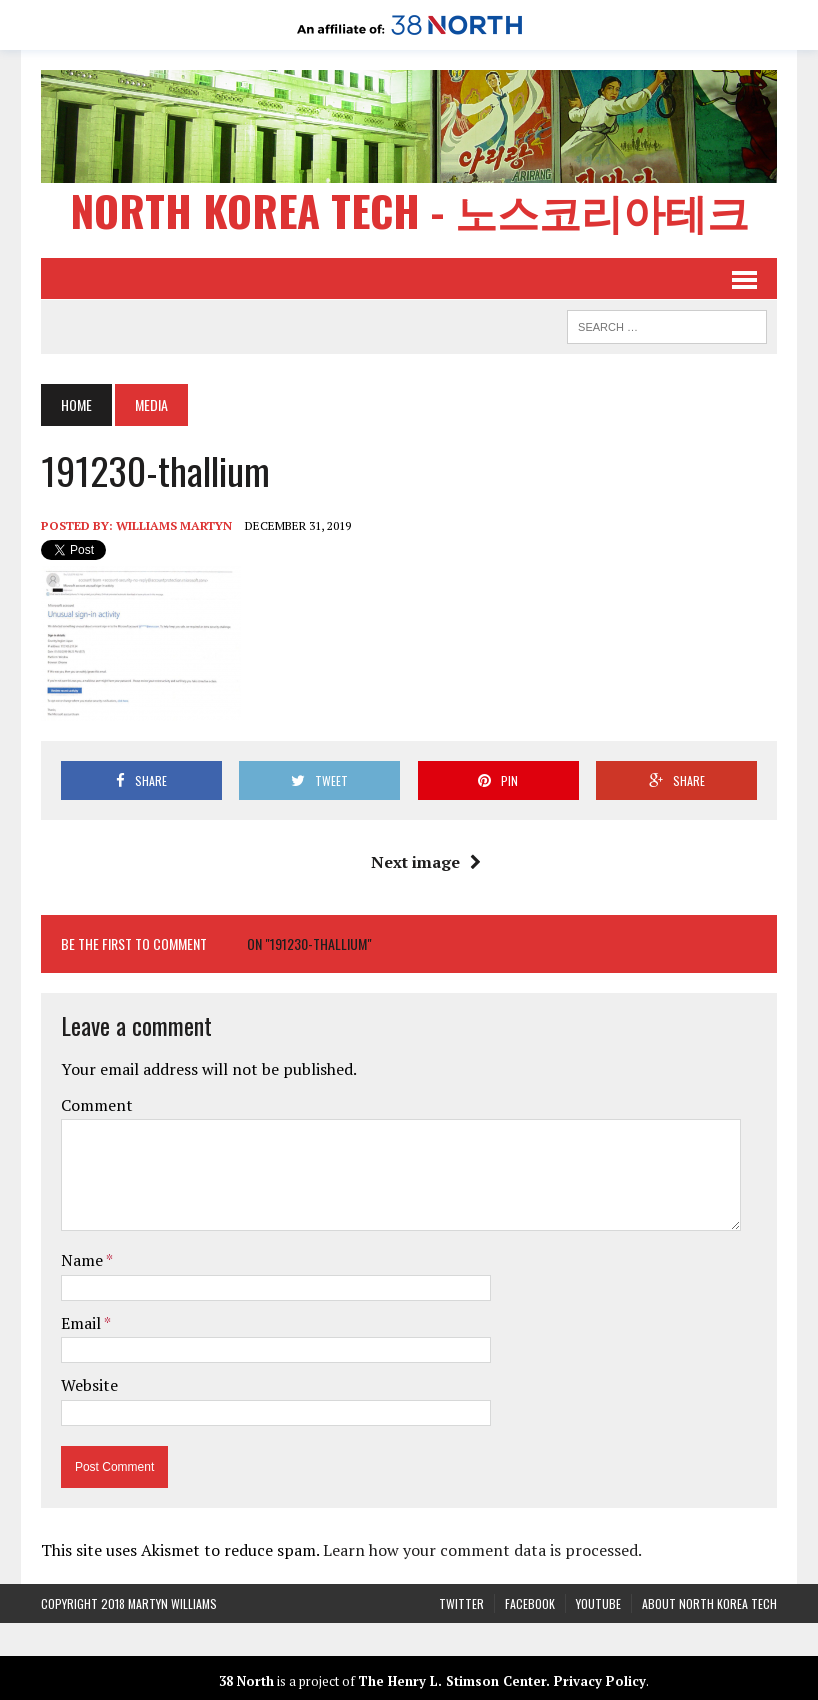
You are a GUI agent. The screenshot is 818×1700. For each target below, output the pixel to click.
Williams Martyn (174, 525)
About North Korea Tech (709, 1603)
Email (82, 1323)
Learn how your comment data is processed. (482, 1550)
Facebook (530, 1603)
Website (89, 1385)
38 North (246, 1681)
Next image (426, 862)
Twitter (461, 1603)
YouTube (598, 1603)
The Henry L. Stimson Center (452, 1681)
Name (83, 1260)
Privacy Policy (600, 1681)
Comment (97, 1105)
